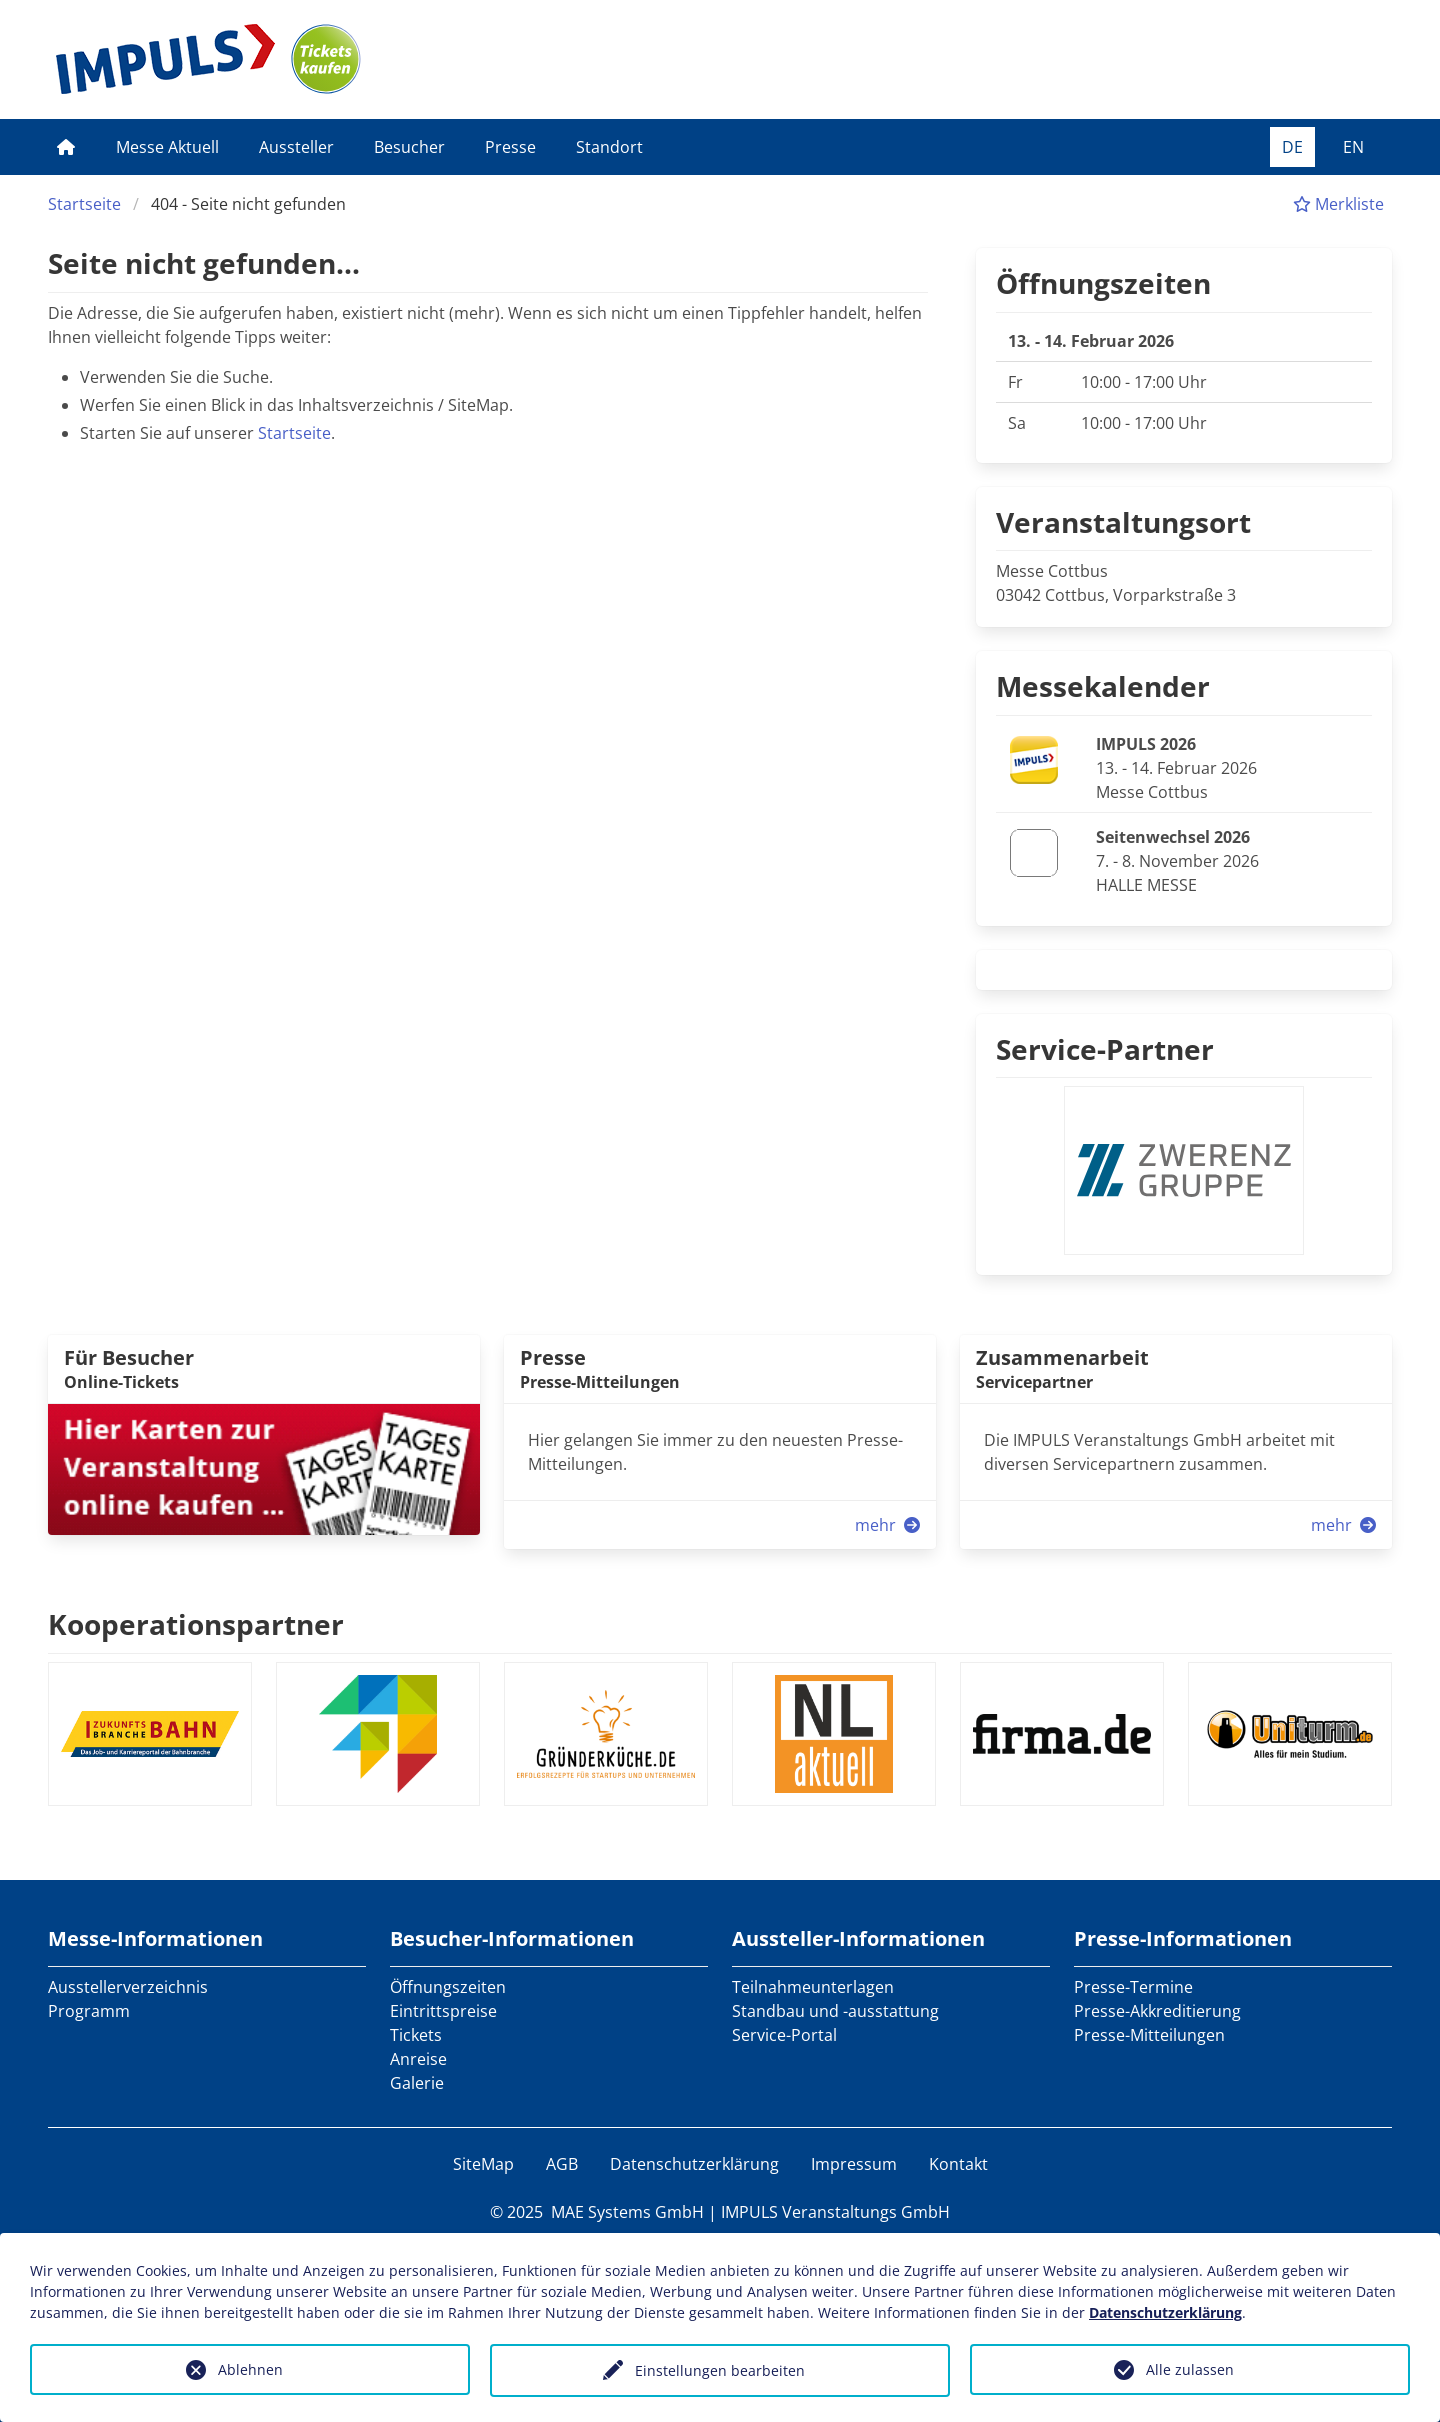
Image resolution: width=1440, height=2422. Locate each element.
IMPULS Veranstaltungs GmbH (835, 2212)
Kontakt (958, 2164)
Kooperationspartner (196, 1624)
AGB (562, 2164)
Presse (510, 147)
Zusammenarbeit (1062, 1357)
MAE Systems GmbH (627, 2212)
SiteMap (483, 2164)
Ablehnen (250, 2369)
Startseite (84, 204)
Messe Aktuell (167, 147)
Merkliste (1338, 204)
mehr (889, 1525)
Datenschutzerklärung (694, 2164)
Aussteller (296, 147)
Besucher (409, 147)
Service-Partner (1105, 1049)
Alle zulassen (1190, 2369)
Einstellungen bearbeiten (720, 2370)
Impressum (854, 2164)
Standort (609, 147)
